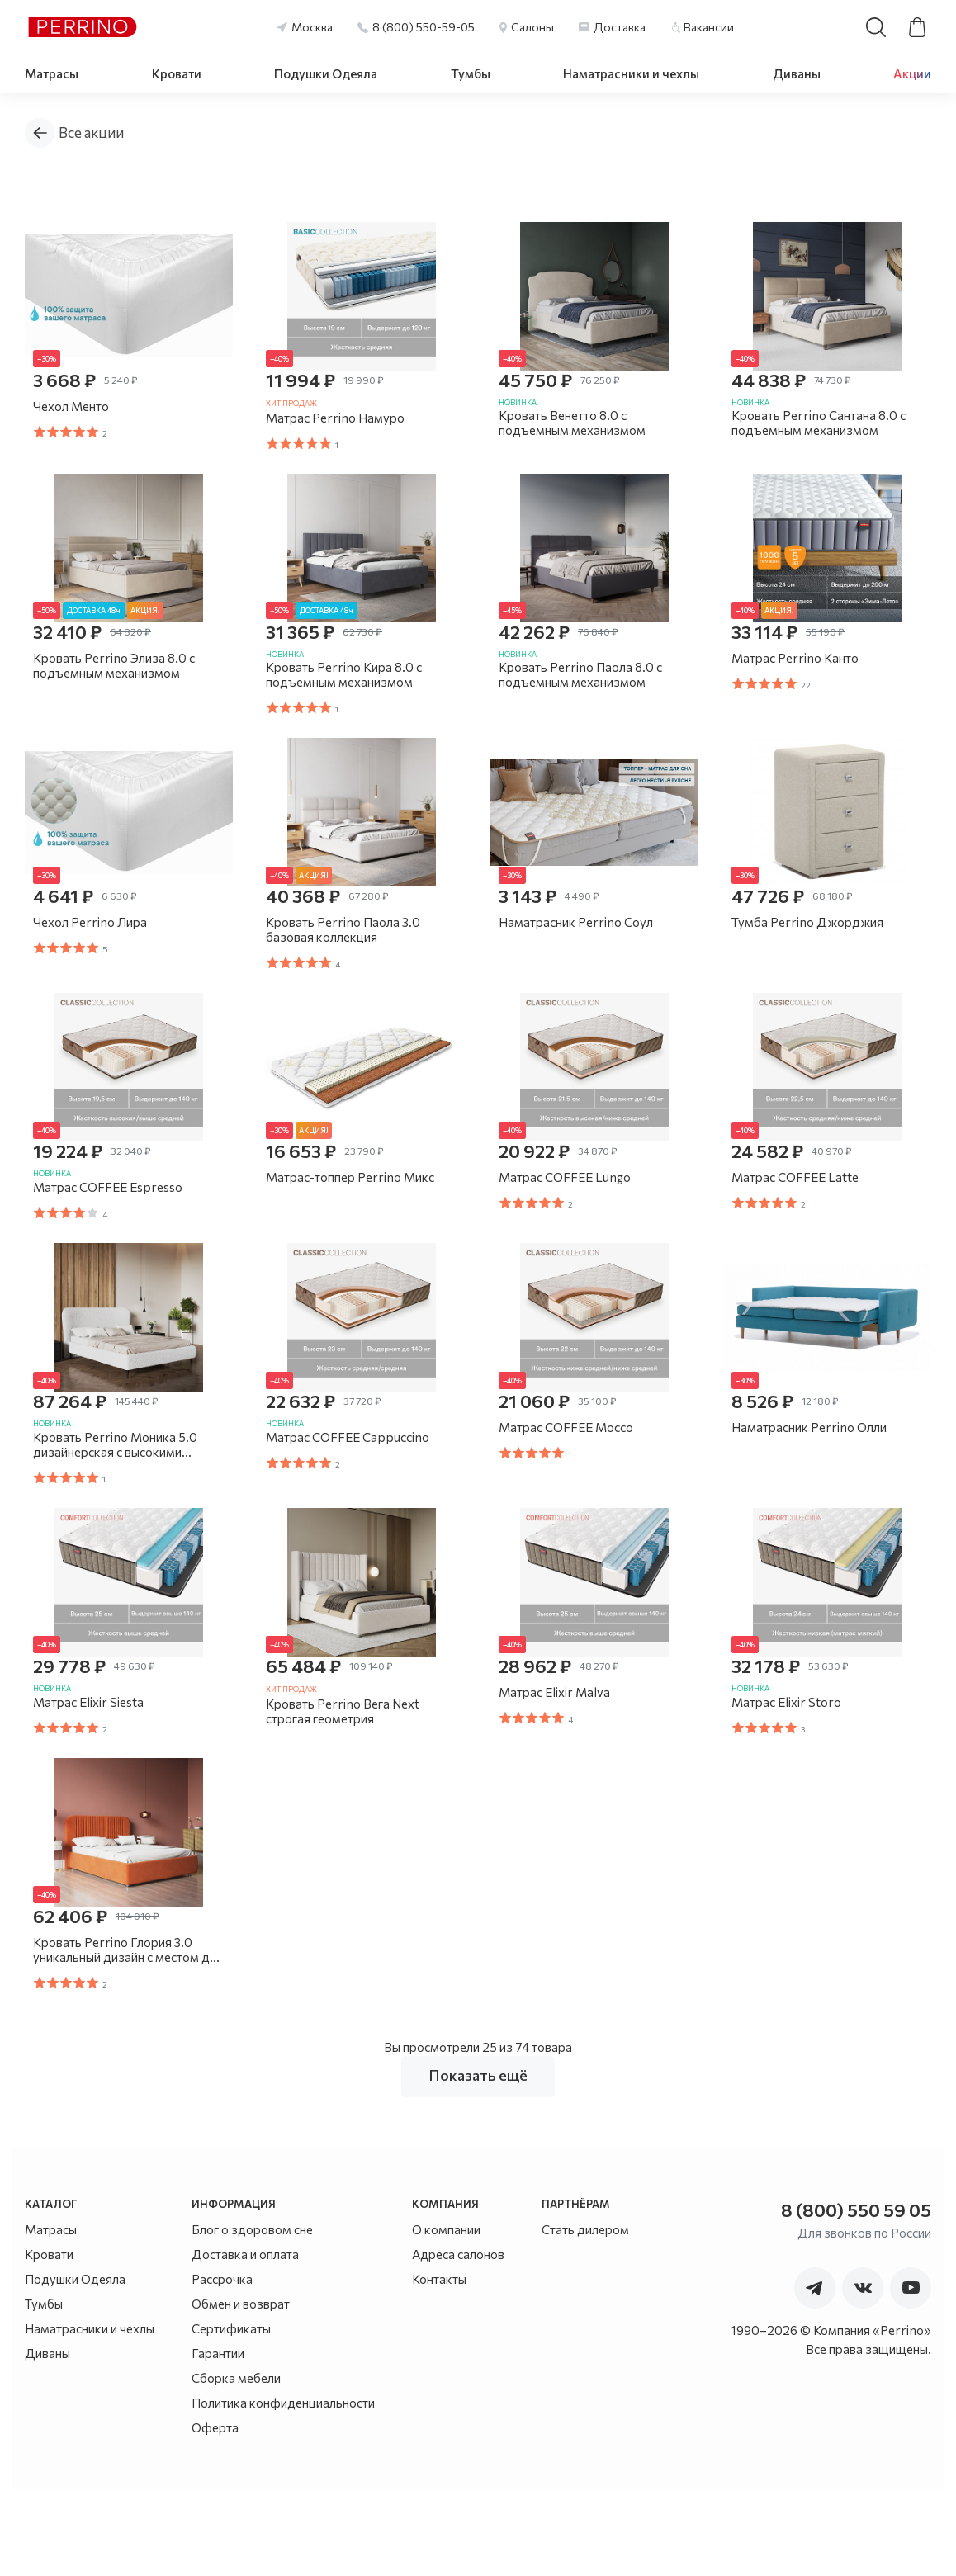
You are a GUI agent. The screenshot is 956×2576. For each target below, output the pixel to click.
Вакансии (709, 27)
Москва (312, 27)
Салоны (532, 27)
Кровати (176, 73)
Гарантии (218, 2439)
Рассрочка (222, 2365)
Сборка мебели (236, 2464)
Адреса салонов (458, 2340)
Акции (912, 73)
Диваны (797, 73)
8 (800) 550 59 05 (856, 2296)
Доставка (620, 27)
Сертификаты (231, 2415)
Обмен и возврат (241, 2390)
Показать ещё (478, 2162)
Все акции (91, 132)
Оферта (215, 2514)
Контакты (439, 2365)
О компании (446, 2316)
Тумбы (470, 73)
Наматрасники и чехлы (631, 73)
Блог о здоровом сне (252, 2316)
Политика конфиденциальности (283, 2489)
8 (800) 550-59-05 (423, 27)
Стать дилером (585, 2316)
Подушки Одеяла (325, 73)
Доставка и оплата (245, 2340)
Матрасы (51, 73)
